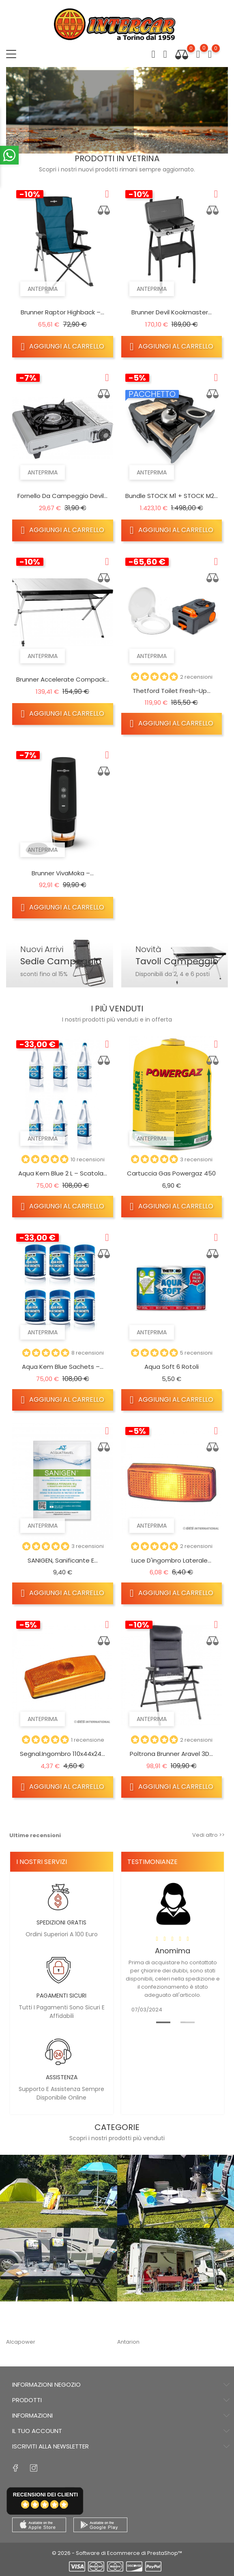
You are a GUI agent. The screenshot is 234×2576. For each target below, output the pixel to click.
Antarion (128, 2342)
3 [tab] (144, 138)
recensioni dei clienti (45, 2495)
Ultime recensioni (35, 1835)
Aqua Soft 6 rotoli (171, 1366)
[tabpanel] (172, 1945)
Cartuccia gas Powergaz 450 (171, 1173)
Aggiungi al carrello (63, 346)
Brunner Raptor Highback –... (62, 312)
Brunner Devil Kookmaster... (171, 312)
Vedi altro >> (208, 1835)
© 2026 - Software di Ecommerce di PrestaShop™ (117, 2553)
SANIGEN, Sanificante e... (63, 1560)
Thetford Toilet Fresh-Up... (171, 690)
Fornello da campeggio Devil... (62, 495)
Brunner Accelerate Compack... (62, 679)
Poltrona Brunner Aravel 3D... (171, 1753)
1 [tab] (96, 138)
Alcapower (20, 2342)
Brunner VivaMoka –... (63, 873)
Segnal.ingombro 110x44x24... (62, 1753)
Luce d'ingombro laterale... (171, 1560)
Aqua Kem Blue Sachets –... (62, 1366)
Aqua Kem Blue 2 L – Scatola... (62, 1173)
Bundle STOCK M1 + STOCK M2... (171, 495)
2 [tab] (120, 138)
